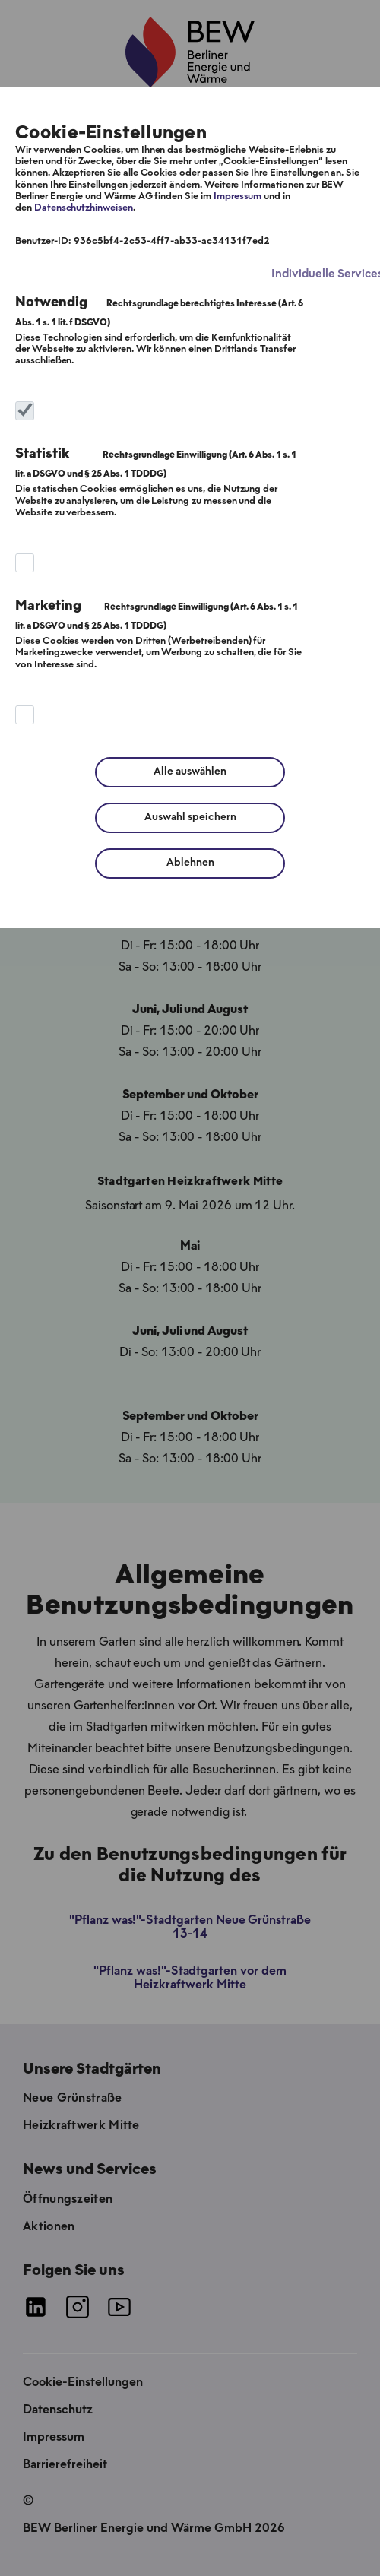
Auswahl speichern (190, 817)
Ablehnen (190, 863)
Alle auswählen (190, 772)
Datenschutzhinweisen (83, 208)
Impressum (238, 196)
